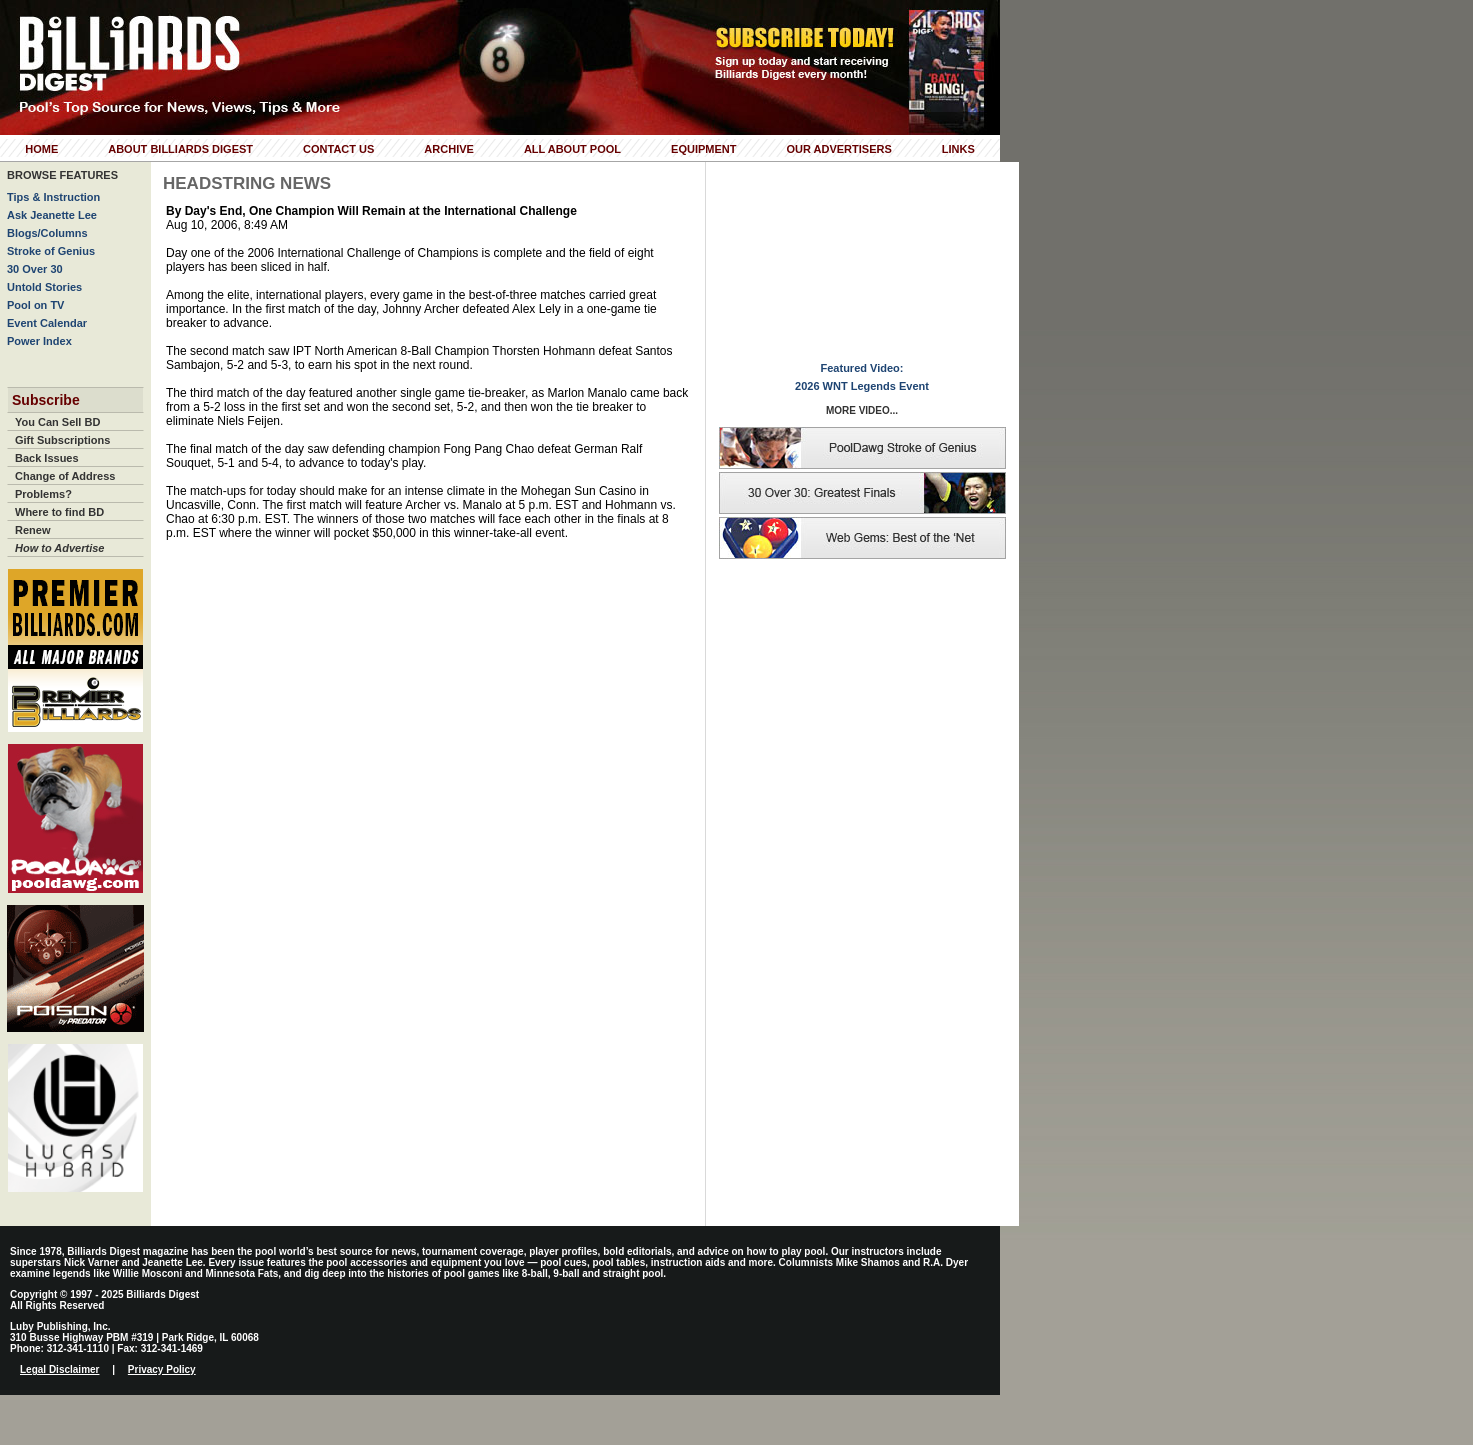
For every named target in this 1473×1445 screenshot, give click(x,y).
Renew (32, 530)
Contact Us (338, 149)
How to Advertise (59, 548)
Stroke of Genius (51, 251)
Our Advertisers (838, 149)
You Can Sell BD (57, 422)
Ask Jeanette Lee (52, 215)
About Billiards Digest (180, 149)
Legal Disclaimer (59, 1369)
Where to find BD (59, 512)
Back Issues (47, 458)
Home (41, 149)
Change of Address (65, 476)
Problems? (43, 494)
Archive (449, 149)
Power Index (39, 341)
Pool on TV (35, 305)
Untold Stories (44, 287)
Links (958, 149)
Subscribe (46, 400)
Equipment (703, 149)
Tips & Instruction (53, 197)
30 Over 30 (35, 269)
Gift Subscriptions (62, 440)
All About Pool (572, 149)
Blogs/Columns (47, 233)
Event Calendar (47, 323)
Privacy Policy (162, 1369)
